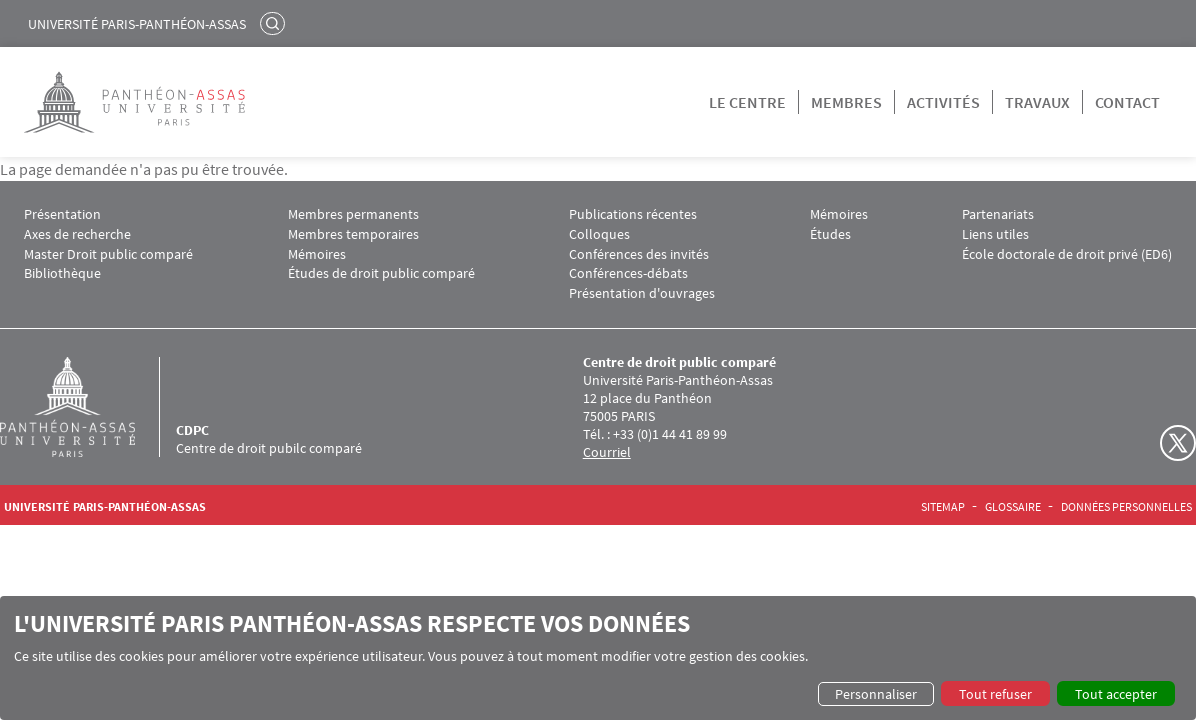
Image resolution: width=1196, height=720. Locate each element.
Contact (1127, 102)
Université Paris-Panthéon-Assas (137, 24)
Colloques (599, 234)
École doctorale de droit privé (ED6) (1067, 254)
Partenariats (998, 214)
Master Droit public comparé (108, 254)
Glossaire (1013, 507)
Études (830, 234)
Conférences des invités (639, 254)
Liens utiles (995, 234)
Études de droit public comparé (381, 273)
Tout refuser (995, 694)
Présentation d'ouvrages (642, 293)
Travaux (1037, 102)
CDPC (192, 430)
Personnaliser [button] (876, 694)
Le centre (747, 102)
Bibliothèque (62, 273)
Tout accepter (1116, 694)
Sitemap (943, 507)
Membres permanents (353, 214)
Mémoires (317, 254)
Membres (846, 102)
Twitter (1178, 443)
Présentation (62, 214)
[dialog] (598, 658)
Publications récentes (633, 214)
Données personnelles (1126, 507)
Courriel (607, 452)
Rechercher (275, 23)
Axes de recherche (77, 234)
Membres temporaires (353, 234)
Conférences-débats (628, 273)
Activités (943, 102)
